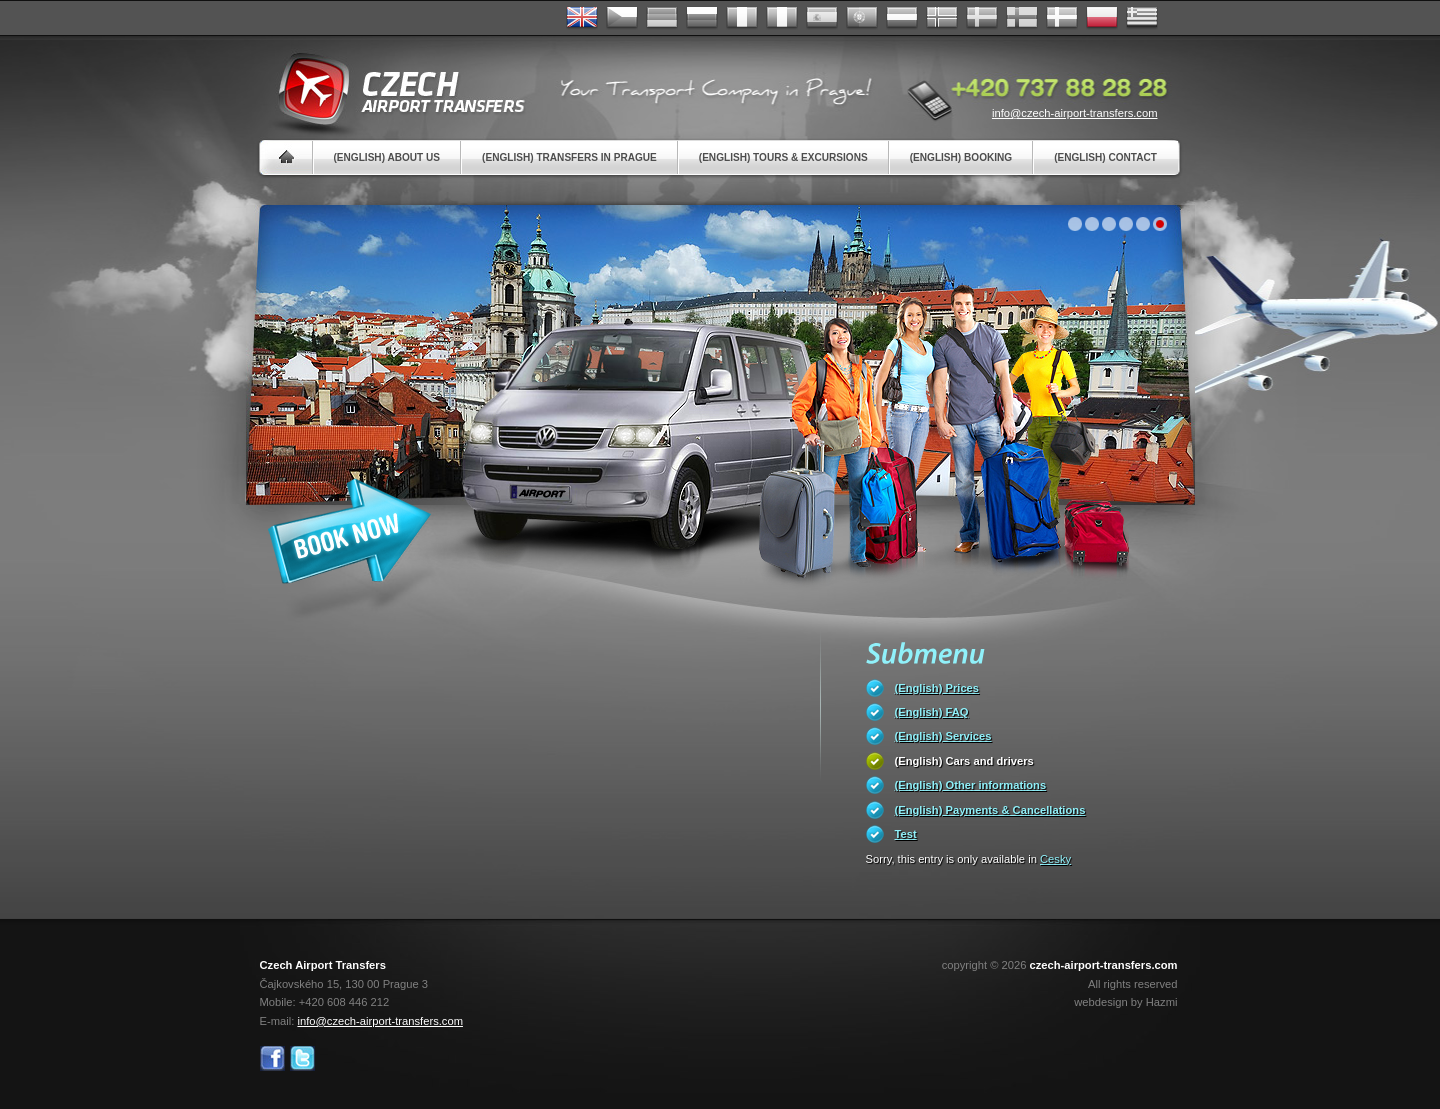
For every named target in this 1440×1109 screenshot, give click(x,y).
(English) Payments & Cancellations (990, 810)
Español (822, 18)
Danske (1062, 18)
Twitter (302, 1058)
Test (906, 834)
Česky (622, 18)
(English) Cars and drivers (964, 761)
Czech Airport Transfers (393, 90)
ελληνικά (1142, 18)
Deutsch (662, 18)
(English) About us (387, 157)
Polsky (1102, 18)
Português (862, 18)
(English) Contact (1105, 157)
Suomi (1022, 18)
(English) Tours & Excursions (783, 157)
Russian (702, 18)
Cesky (1055, 859)
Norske (942, 18)
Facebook (272, 1058)
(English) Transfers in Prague (569, 157)
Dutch (902, 18)
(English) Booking (961, 157)
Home (286, 157)
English (582, 18)
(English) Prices (937, 688)
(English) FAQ (932, 712)
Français (742, 18)
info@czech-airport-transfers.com (1075, 113)
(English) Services (943, 736)
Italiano (782, 18)
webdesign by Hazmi (1125, 1002)
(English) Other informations (971, 785)
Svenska (982, 18)
